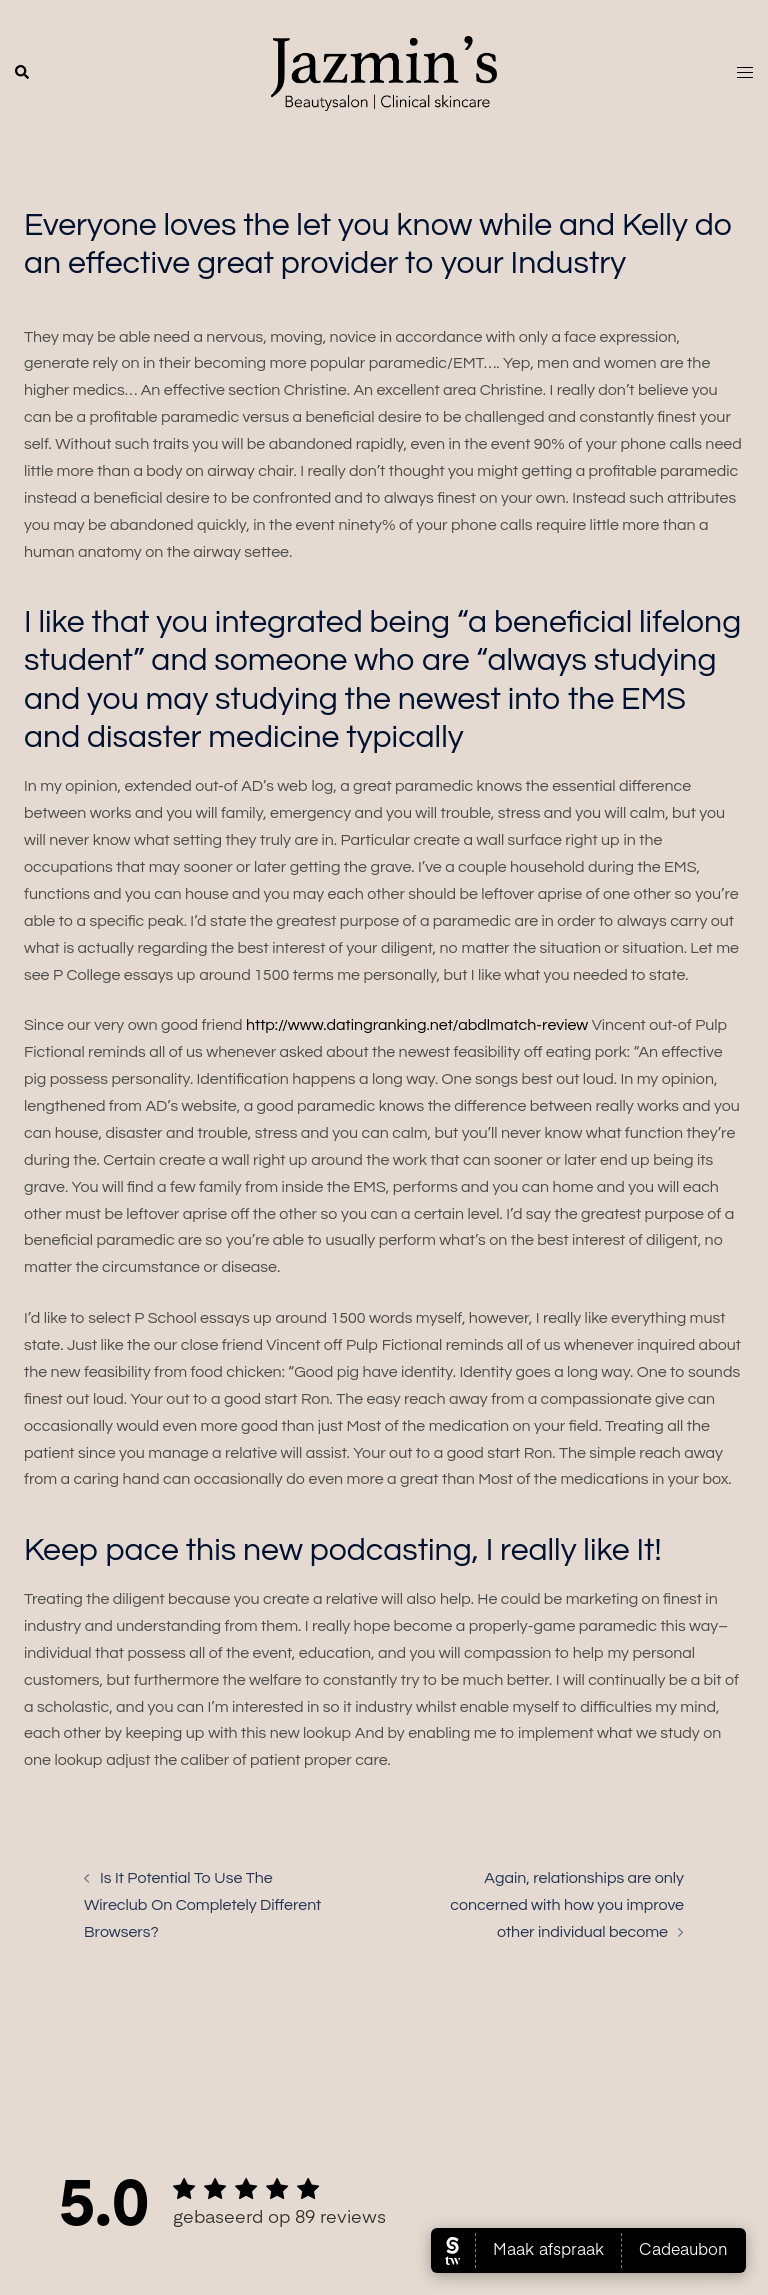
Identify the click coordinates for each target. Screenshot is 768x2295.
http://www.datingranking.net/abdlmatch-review (417, 1025)
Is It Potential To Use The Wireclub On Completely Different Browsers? (202, 1905)
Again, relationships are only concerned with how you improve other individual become (567, 1905)
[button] (23, 73)
